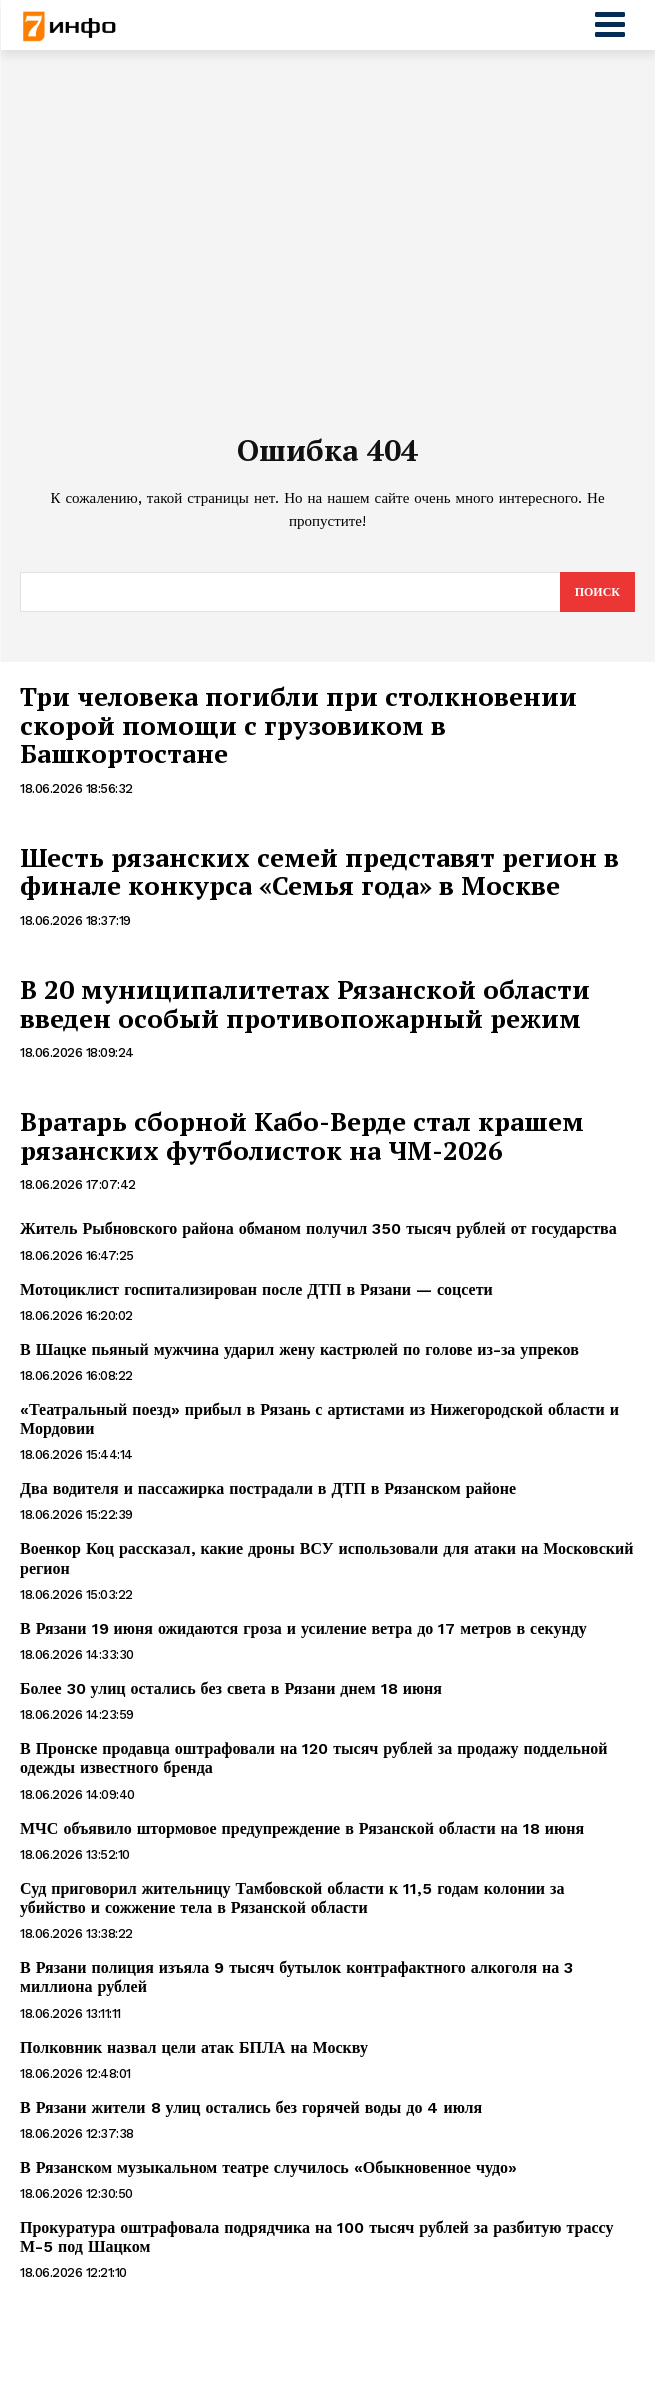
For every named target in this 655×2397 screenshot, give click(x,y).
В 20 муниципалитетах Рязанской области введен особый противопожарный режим (305, 1003)
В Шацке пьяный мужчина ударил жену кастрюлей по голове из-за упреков (299, 1349)
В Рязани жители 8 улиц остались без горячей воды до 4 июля (251, 2107)
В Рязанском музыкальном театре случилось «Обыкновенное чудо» (268, 2167)
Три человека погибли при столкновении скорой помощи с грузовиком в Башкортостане (298, 724)
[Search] (597, 592)
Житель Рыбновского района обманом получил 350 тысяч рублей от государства (318, 1228)
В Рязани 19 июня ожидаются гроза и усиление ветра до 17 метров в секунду (303, 1628)
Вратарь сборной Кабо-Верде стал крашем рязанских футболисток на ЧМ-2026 (302, 1135)
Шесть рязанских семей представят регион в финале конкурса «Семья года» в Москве (319, 871)
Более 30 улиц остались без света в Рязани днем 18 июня (231, 1688)
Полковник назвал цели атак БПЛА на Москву (194, 2047)
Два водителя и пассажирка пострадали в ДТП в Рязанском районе (268, 1488)
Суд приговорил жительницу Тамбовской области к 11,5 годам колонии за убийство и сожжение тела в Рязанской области (292, 1898)
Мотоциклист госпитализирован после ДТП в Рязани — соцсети (256, 1289)
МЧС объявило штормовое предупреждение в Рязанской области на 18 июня (302, 1828)
